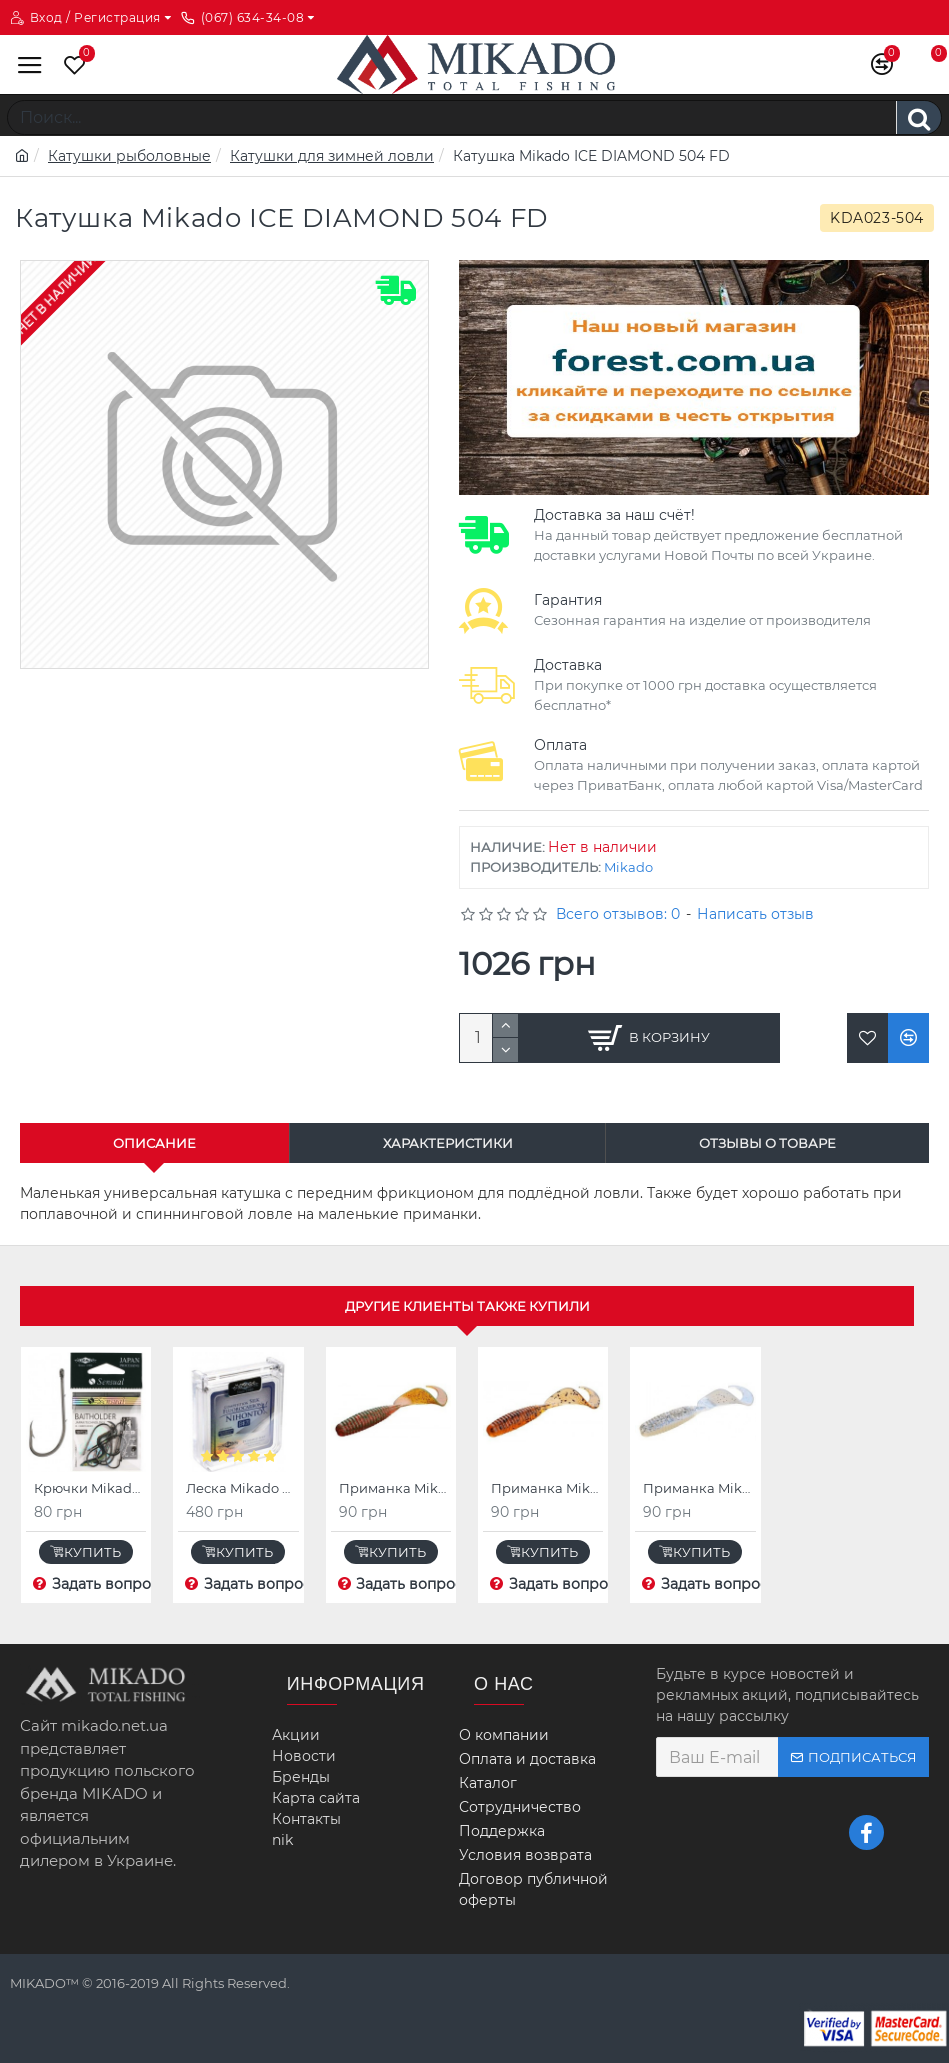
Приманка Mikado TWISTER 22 (395, 1488)
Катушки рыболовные (129, 156)
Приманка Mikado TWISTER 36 (547, 1488)
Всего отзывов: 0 (618, 914)
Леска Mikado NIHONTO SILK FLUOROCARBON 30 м (242, 1488)
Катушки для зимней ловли (332, 156)
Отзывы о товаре (767, 1143)
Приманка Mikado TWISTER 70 (699, 1488)
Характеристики (448, 1143)
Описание (154, 1143)
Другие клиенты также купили (467, 1306)
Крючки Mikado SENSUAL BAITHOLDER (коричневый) (90, 1488)
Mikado (628, 867)
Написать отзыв (755, 914)
